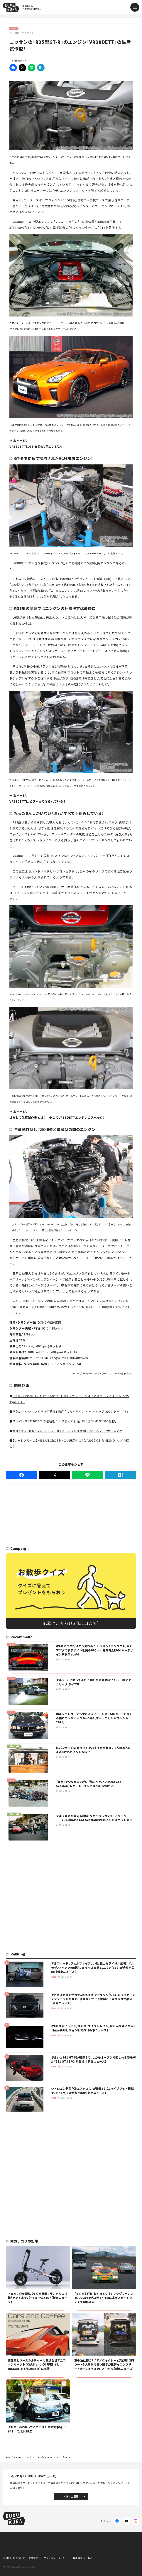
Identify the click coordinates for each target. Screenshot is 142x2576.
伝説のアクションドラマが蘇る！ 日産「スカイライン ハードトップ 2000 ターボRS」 (71, 1411)
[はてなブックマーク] (41, 67)
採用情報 (77, 2557)
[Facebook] (13, 67)
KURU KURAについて (14, 2557)
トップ (9, 2457)
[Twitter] (22, 67)
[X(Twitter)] (126, 2521)
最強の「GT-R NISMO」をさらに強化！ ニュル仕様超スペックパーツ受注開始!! (67, 1431)
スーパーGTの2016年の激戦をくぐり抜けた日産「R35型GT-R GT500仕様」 (65, 1421)
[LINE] (31, 67)
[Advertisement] (71, 1872)
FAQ (90, 2557)
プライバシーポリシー (55, 2557)
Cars (18, 2457)
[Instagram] (135, 2521)
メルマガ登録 (74, 2496)
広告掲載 (33, 2557)
